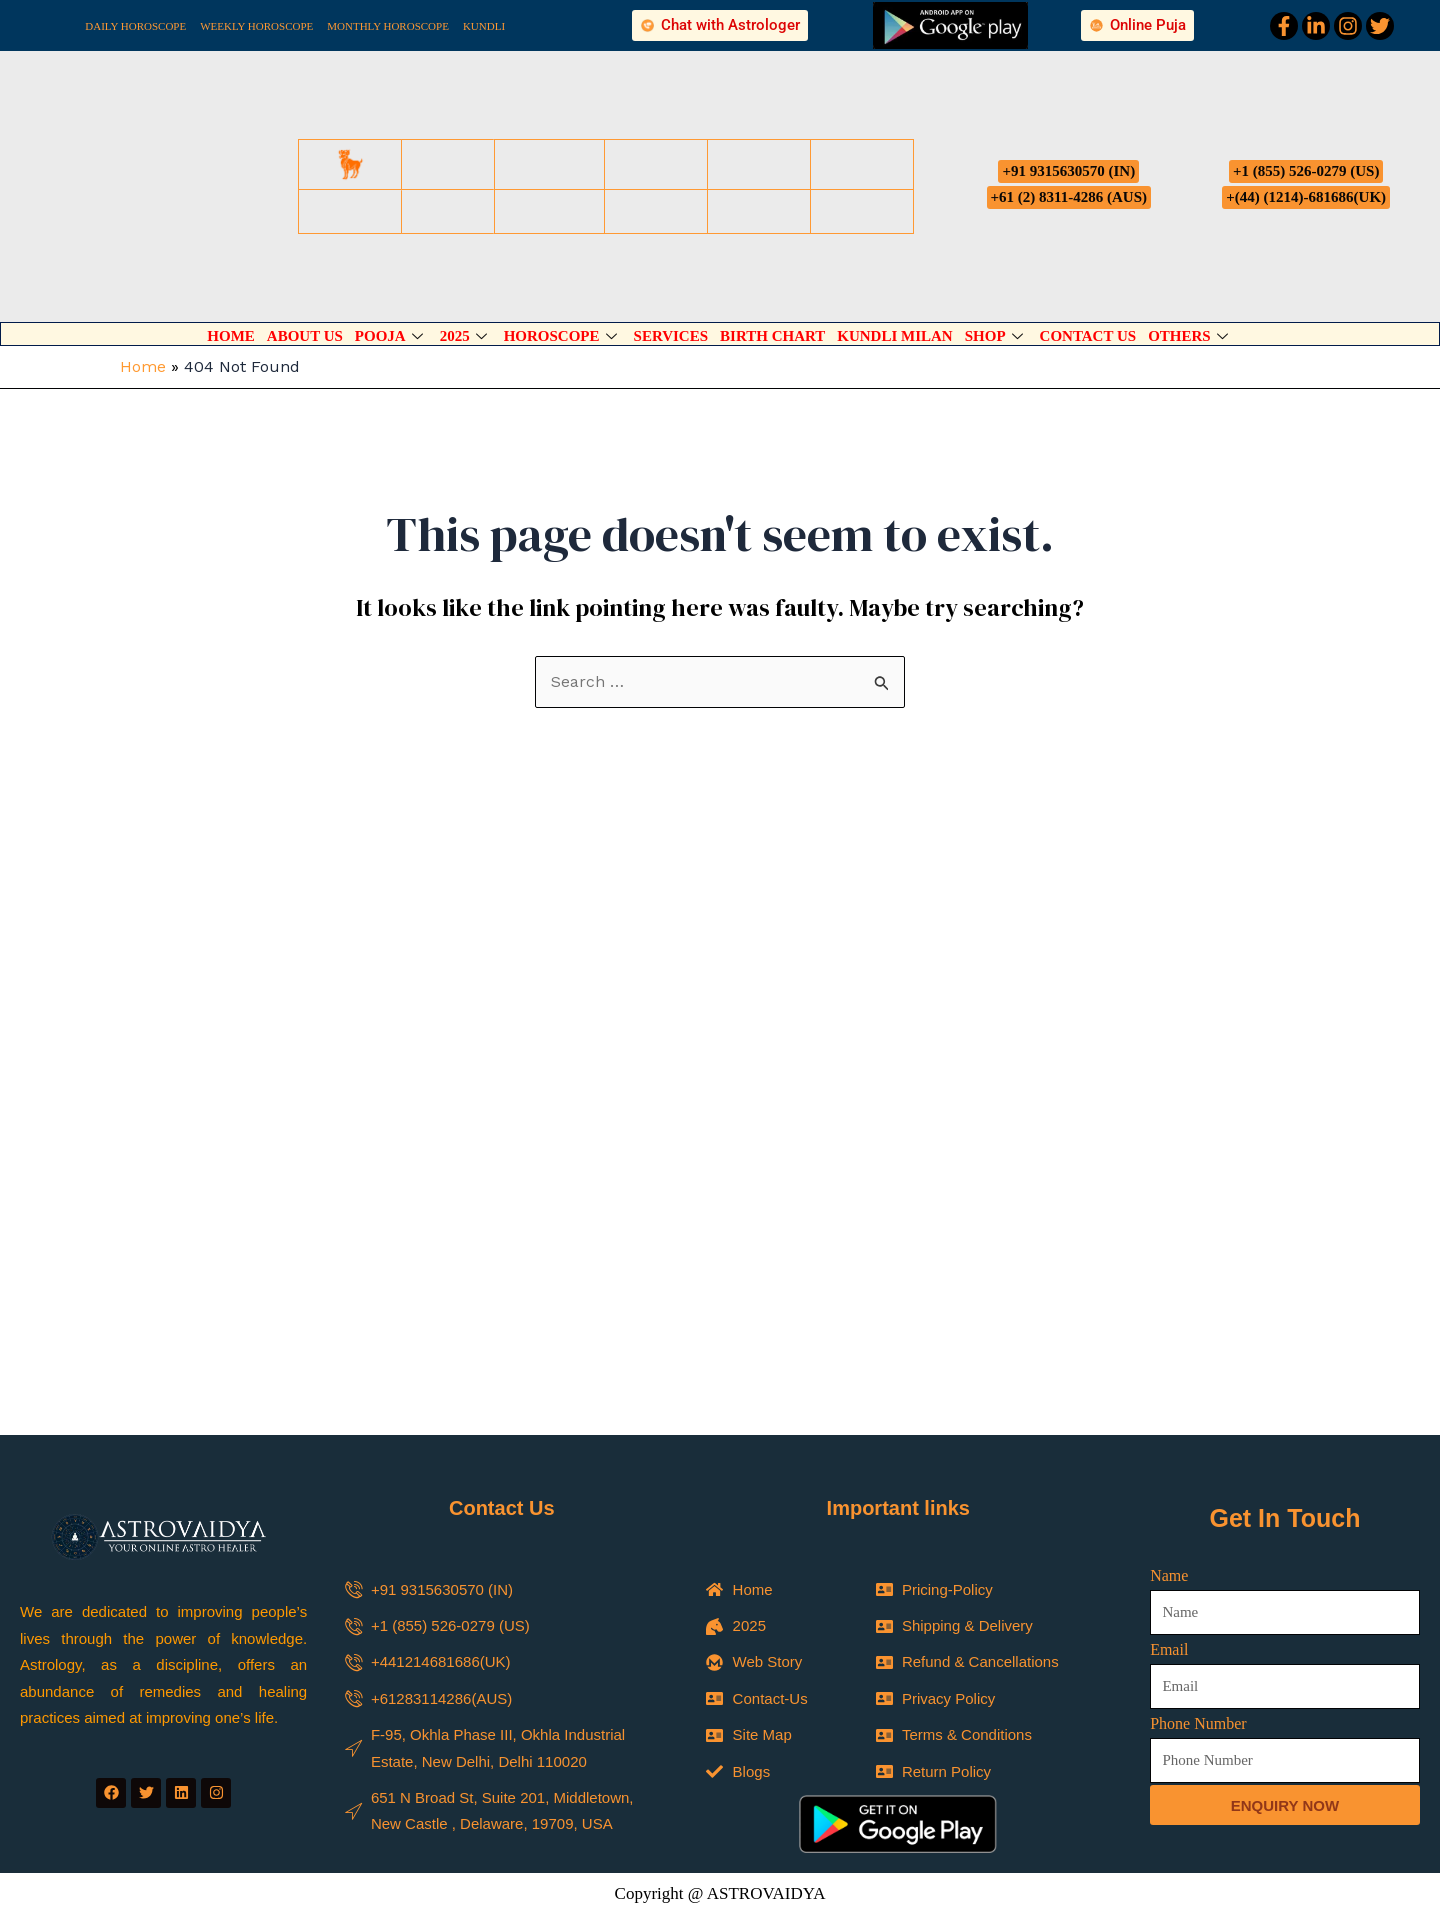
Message (545, 1877)
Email (1169, 1154)
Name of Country (571, 1669)
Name (1169, 1080)
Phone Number (1198, 1228)
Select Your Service (580, 1527)
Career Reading (582, 1634)
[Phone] (1384, 1751)
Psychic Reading (585, 1581)
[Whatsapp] (1384, 1813)
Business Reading (799, 1634)
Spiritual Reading (586, 1554)
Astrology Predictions (599, 1607)
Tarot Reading (786, 1607)
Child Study (779, 1581)
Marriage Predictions (807, 1554)
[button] (720, 1440)
